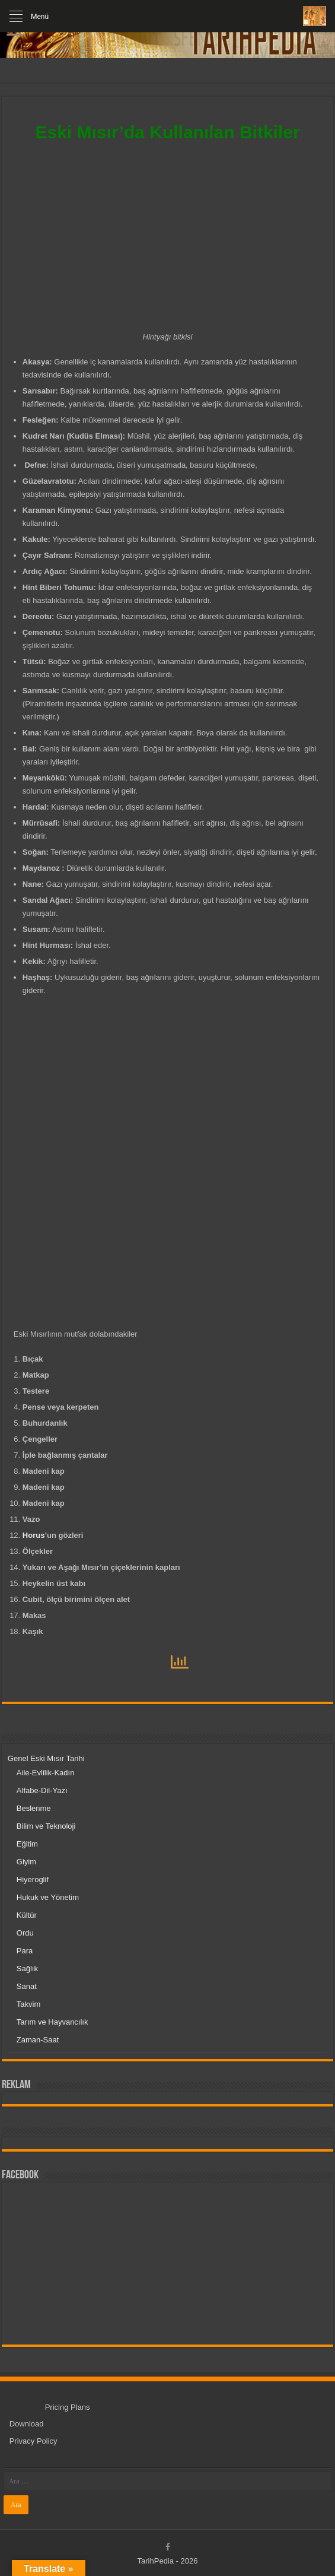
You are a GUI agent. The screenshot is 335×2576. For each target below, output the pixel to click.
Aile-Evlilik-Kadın (46, 1772)
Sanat (27, 1986)
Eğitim (27, 1843)
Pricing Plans (67, 2407)
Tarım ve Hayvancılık (52, 2021)
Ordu (25, 1932)
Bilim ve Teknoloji (46, 1826)
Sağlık (27, 1968)
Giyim (26, 1861)
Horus (34, 1535)
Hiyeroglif (33, 1879)
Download (26, 2423)
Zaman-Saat (38, 2039)
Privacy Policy (33, 2441)
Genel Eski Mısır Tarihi (46, 1758)
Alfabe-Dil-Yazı (42, 1790)
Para (25, 1950)
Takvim (28, 2004)
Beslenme (34, 1808)
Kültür (27, 1915)
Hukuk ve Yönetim (48, 1897)
